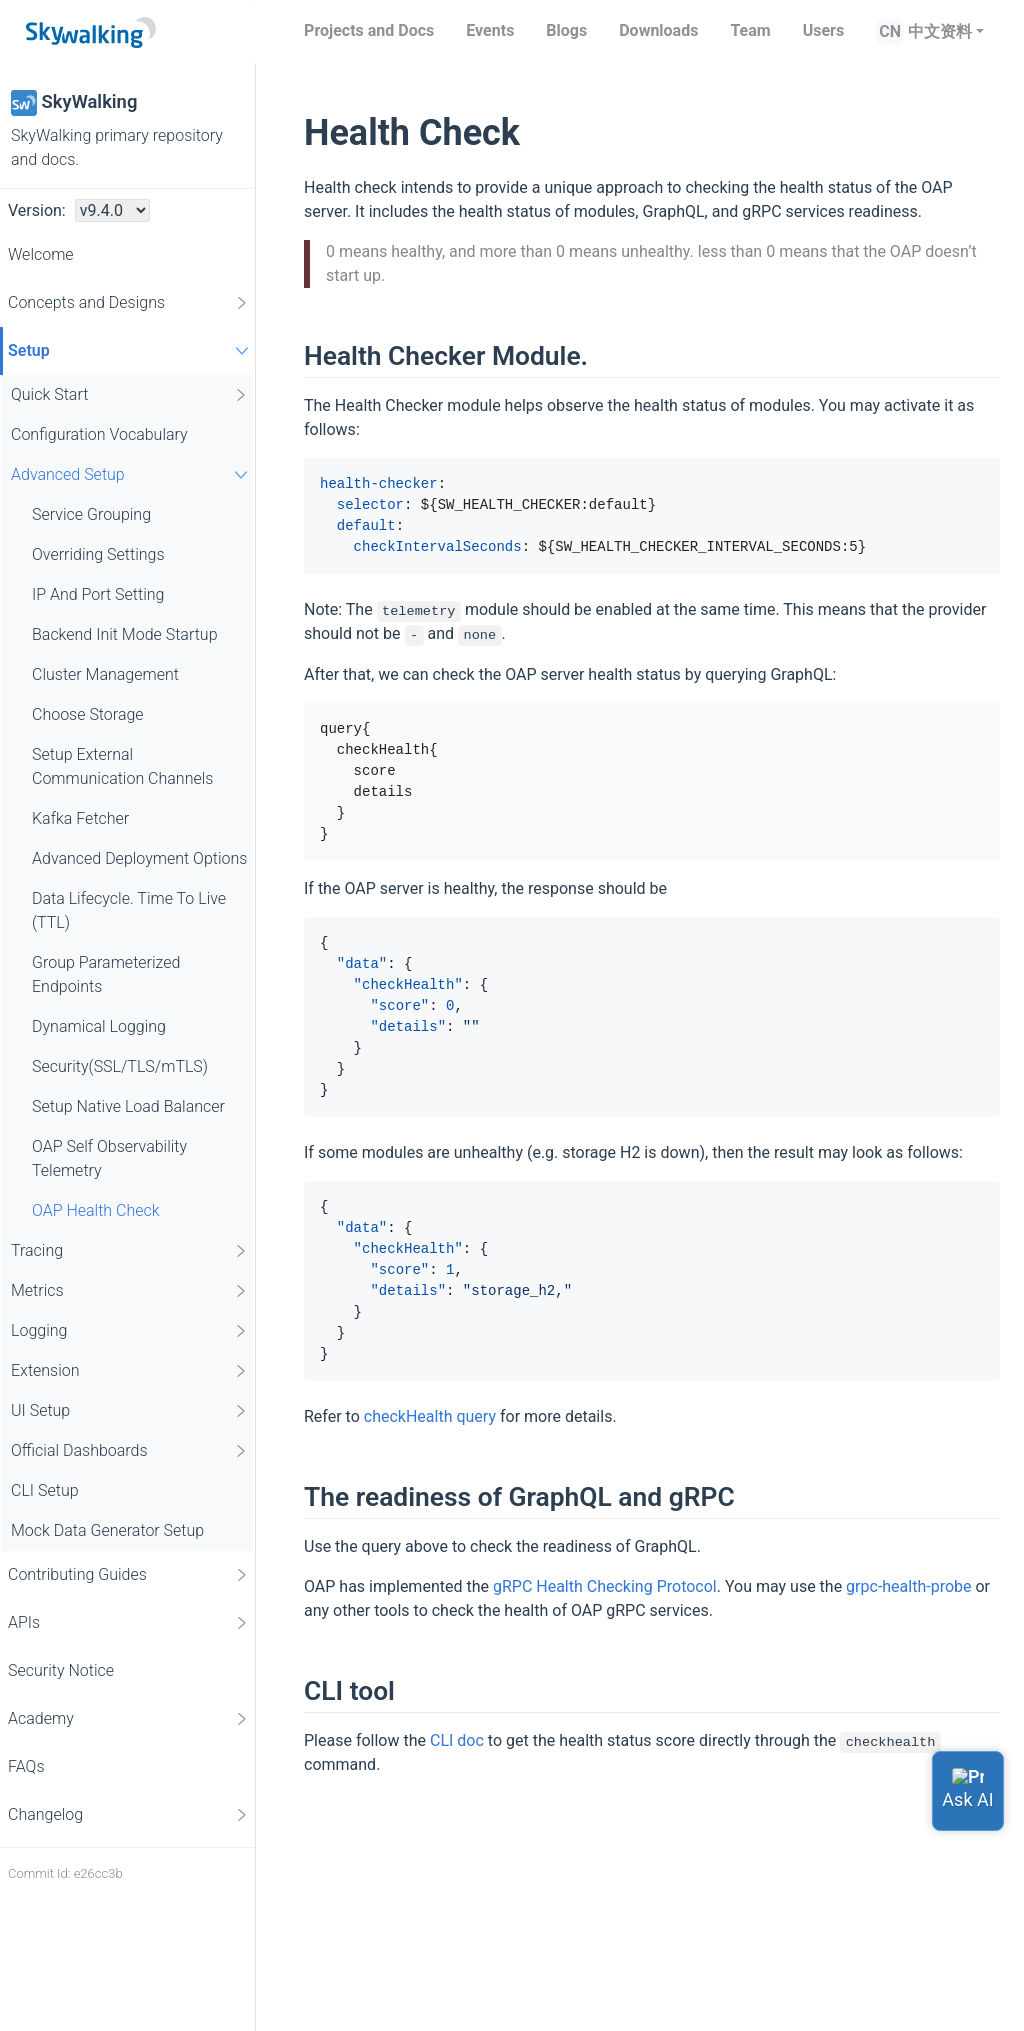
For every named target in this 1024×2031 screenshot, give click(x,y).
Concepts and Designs (129, 303)
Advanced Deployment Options (139, 858)
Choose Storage (88, 714)
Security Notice (61, 1670)
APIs (129, 1623)
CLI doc (457, 1740)
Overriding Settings (98, 554)
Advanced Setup (132, 474)
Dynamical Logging (99, 1026)
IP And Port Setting (98, 594)
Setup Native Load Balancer (128, 1106)
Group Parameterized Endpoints (106, 974)
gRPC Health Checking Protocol (605, 1586)
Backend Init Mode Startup (125, 634)
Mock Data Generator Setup (107, 1530)
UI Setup (130, 1411)
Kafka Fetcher (80, 818)
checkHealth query (430, 1416)
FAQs (26, 1766)
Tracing (130, 1251)
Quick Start (130, 395)
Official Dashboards (130, 1451)
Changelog (129, 1815)
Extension (130, 1371)
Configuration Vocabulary (99, 434)
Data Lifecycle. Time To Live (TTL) (129, 910)
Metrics (130, 1291)
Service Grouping (91, 514)
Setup (131, 350)
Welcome (41, 254)
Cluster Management (105, 674)
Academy (129, 1719)
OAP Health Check (96, 1210)
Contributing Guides (129, 1575)
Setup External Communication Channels (122, 766)
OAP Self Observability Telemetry (109, 1158)
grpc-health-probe (908, 1586)
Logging (130, 1331)
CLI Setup (45, 1490)
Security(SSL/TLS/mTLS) (120, 1066)
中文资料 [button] (940, 31)
